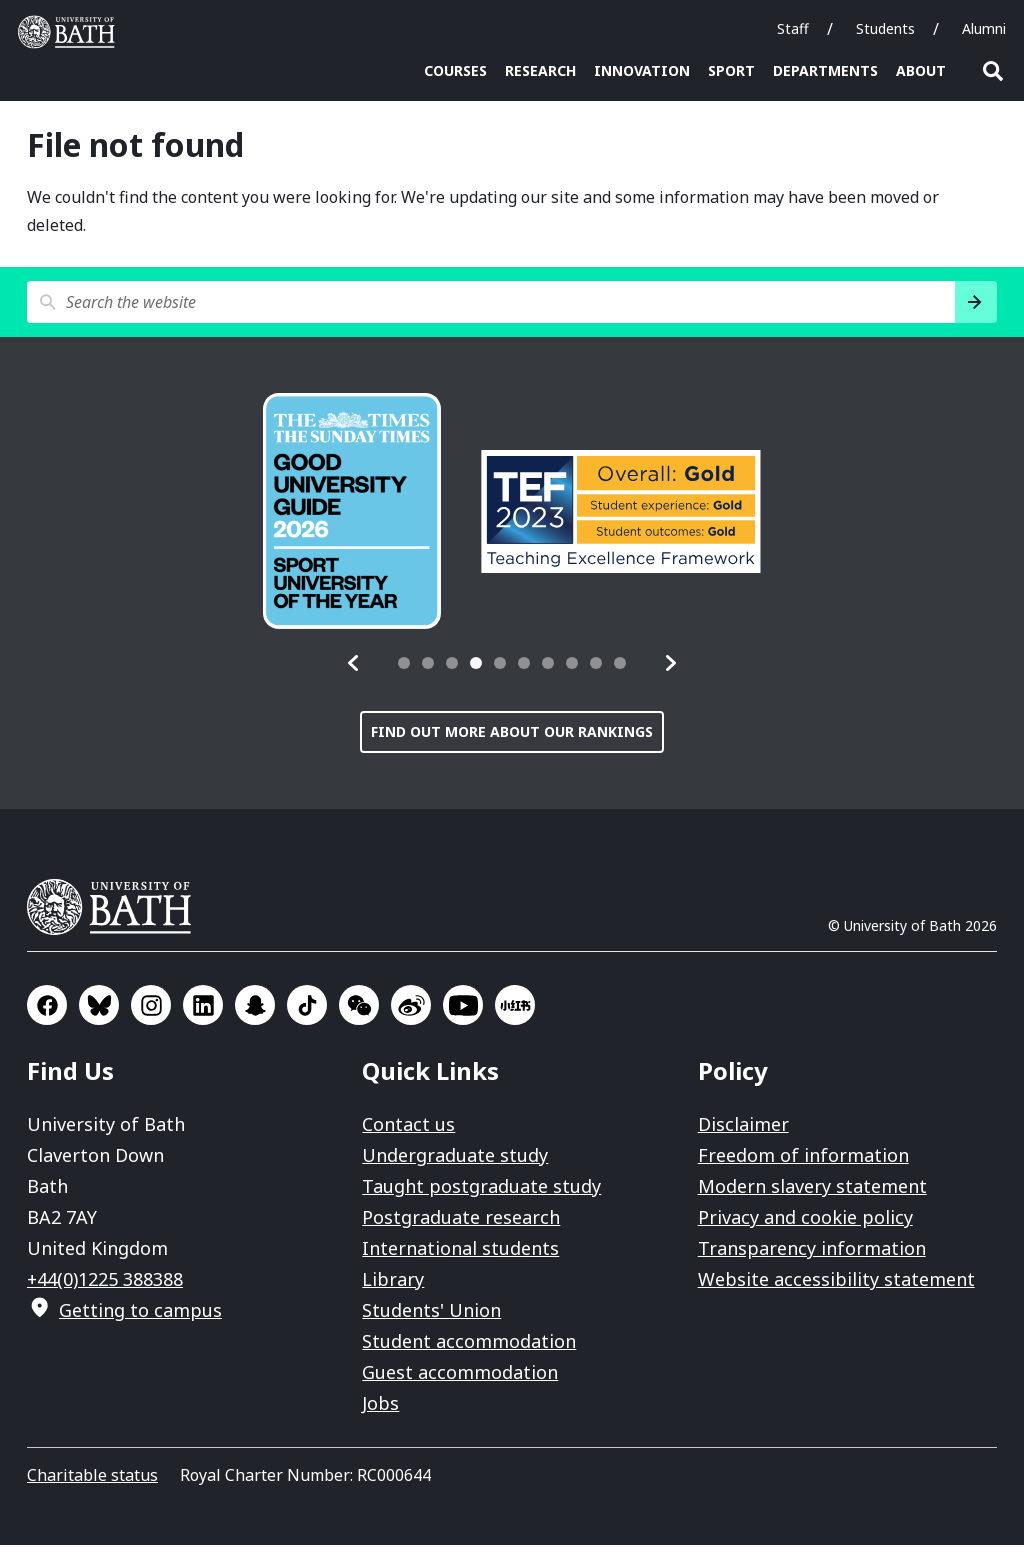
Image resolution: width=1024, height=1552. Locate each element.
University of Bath (117, 914)
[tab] (404, 670)
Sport (731, 70)
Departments (825, 70)
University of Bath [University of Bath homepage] (71, 32)
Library (393, 1286)
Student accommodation (469, 1348)
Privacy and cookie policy (805, 1224)
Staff (793, 28)
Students (885, 28)
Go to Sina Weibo (411, 1012)
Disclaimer (743, 1131)
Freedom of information (803, 1162)
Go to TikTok (307, 1012)
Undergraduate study (455, 1162)
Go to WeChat (359, 1012)
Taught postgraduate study (481, 1193)
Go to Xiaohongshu (515, 1012)
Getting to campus (140, 1317)
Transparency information (812, 1255)
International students (460, 1255)
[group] (352, 518)
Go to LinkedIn (203, 1012)
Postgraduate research (461, 1224)
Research (540, 70)
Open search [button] (993, 71)
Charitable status (92, 1482)
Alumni (984, 28)
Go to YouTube (463, 1012)
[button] (354, 670)
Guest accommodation (460, 1379)
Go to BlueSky (99, 1012)
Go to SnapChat (255, 1012)
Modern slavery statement (812, 1193)
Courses (455, 70)
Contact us (408, 1131)
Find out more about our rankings (512, 738)
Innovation (642, 70)
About (921, 70)
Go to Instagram (151, 1012)
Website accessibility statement (836, 1286)
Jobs (380, 1410)
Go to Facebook (47, 1012)
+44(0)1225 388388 (105, 1286)
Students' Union (431, 1317)
